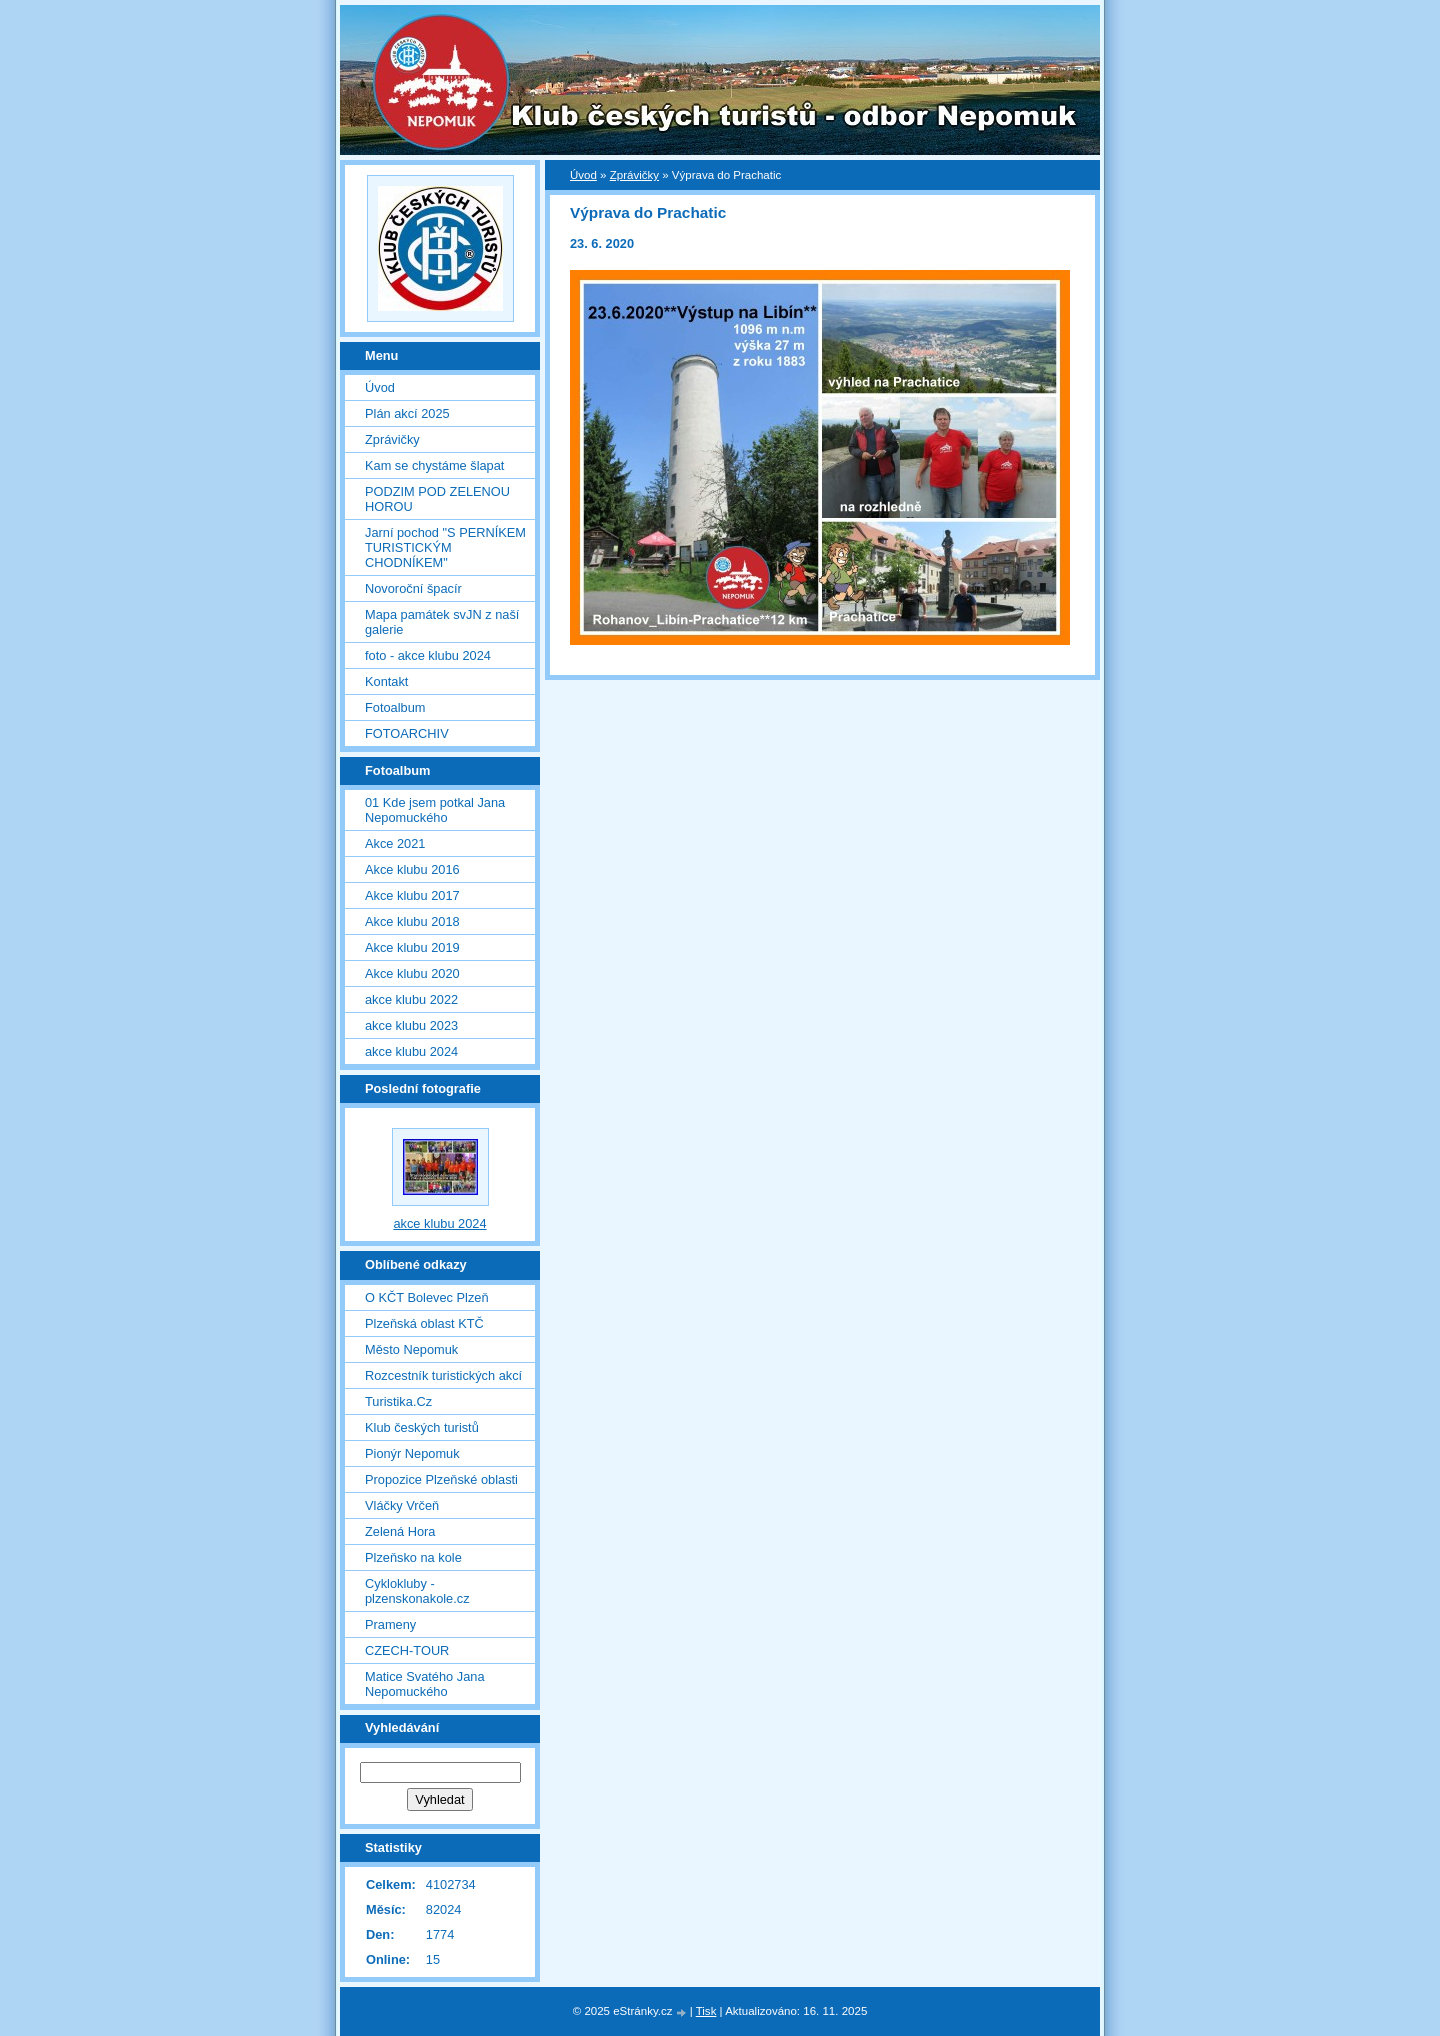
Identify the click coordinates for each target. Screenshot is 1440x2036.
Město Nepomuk (411, 1349)
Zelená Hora (400, 1531)
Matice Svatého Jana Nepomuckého (425, 1684)
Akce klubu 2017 (412, 895)
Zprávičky (634, 175)
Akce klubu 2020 (412, 973)
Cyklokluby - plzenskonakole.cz (417, 1591)
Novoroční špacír (413, 588)
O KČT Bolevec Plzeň (427, 1297)
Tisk (706, 2011)
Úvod (583, 175)
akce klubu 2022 (411, 999)
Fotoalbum (395, 707)
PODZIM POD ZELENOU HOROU (437, 499)
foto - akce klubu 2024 (428, 655)
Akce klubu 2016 (412, 869)
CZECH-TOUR (407, 1650)
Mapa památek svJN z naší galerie (442, 622)
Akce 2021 (395, 843)
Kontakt (386, 681)
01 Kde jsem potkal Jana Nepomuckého (435, 810)
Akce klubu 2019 (412, 947)
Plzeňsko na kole (413, 1557)
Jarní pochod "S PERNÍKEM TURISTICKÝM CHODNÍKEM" (445, 547)
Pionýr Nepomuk (412, 1453)
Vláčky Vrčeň (402, 1505)
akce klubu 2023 (411, 1025)
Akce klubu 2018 (412, 921)
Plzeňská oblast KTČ (424, 1323)
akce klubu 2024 (411, 1051)
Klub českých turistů (422, 1427)
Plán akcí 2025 (407, 413)
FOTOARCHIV (407, 733)
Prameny (390, 1624)
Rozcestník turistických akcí (443, 1375)
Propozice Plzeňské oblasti (441, 1479)
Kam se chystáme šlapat (434, 465)
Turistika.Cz (398, 1401)
